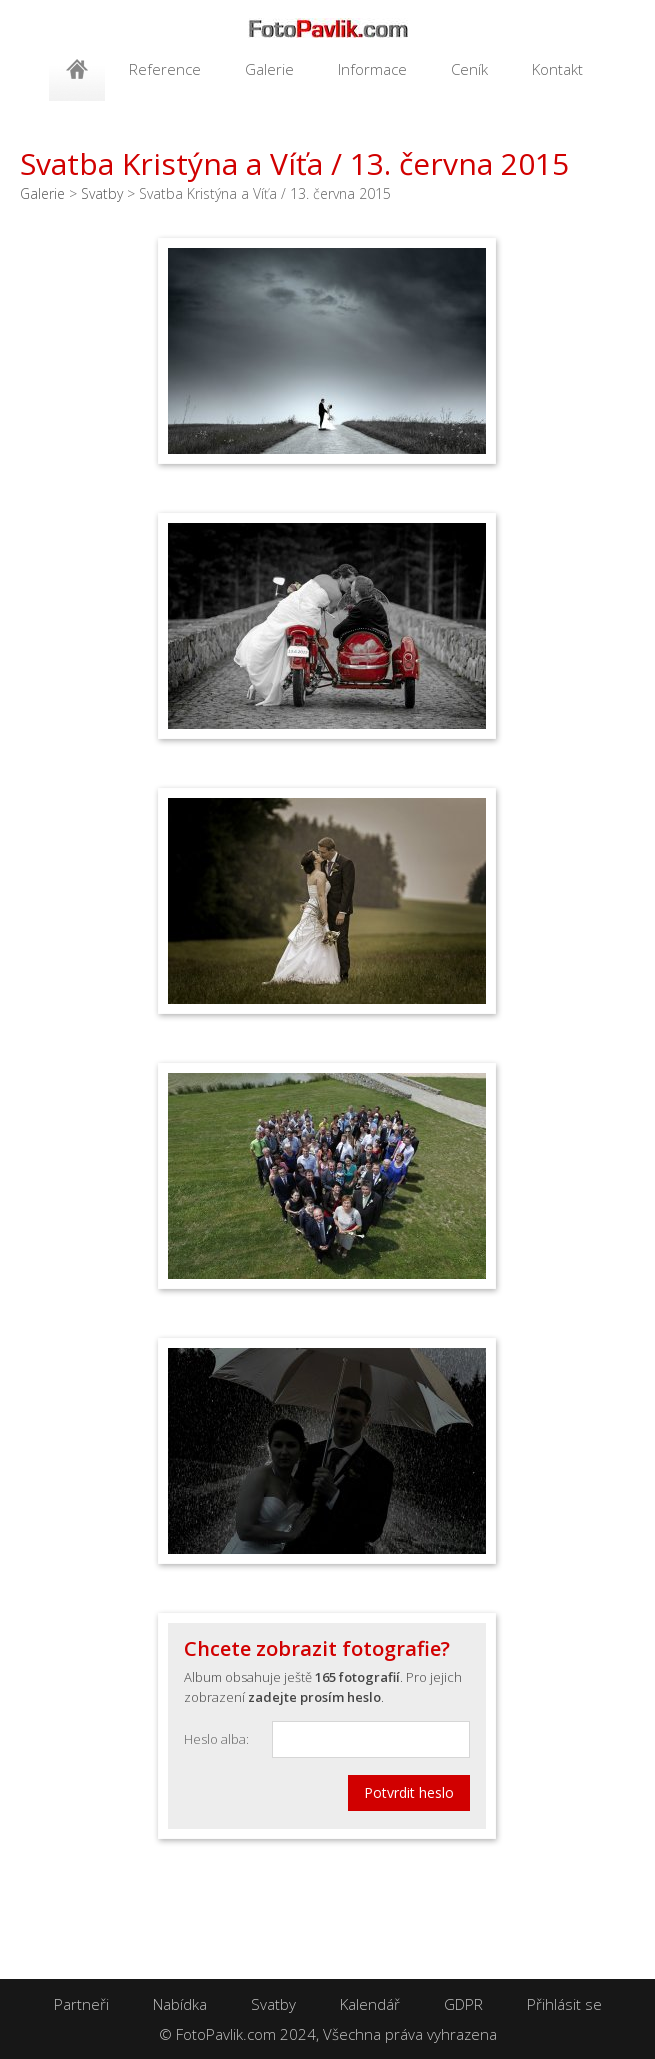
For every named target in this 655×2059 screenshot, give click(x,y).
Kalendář (370, 2004)
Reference (165, 69)
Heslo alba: (216, 1739)
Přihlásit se (564, 2004)
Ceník (469, 69)
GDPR (463, 2004)
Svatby (102, 193)
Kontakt (557, 69)
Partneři (81, 2004)
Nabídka (180, 2004)
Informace (372, 69)
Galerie (269, 69)
